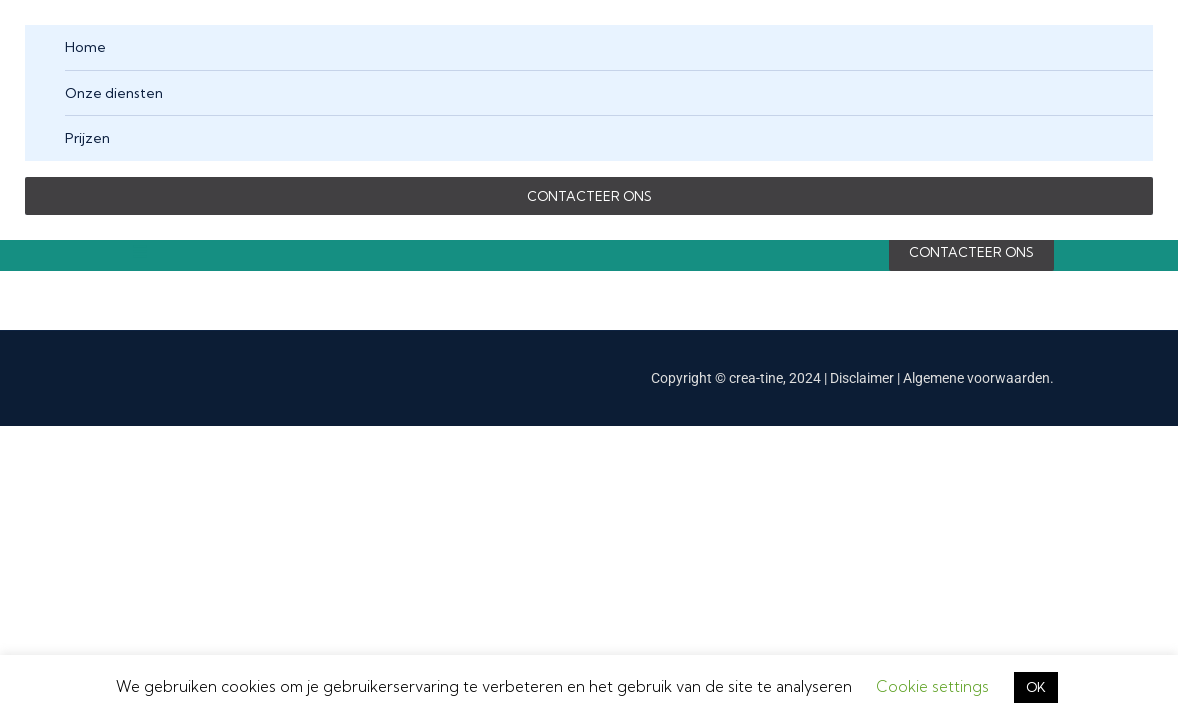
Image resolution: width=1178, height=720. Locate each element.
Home (85, 47)
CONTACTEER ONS (589, 196)
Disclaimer (863, 378)
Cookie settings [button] (932, 686)
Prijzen (87, 138)
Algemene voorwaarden (976, 378)
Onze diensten (114, 93)
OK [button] (1036, 687)
